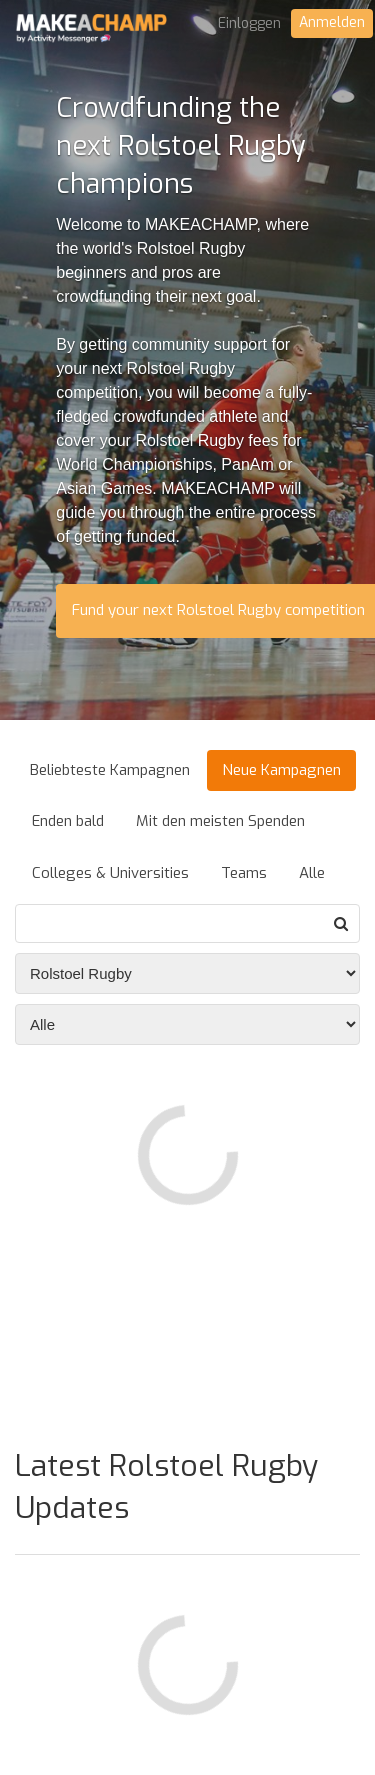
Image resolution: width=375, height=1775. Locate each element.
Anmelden (332, 22)
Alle (312, 873)
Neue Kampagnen (281, 770)
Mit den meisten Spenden (220, 821)
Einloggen (249, 23)
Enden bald (68, 821)
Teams (244, 873)
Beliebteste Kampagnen (110, 770)
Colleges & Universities (110, 873)
